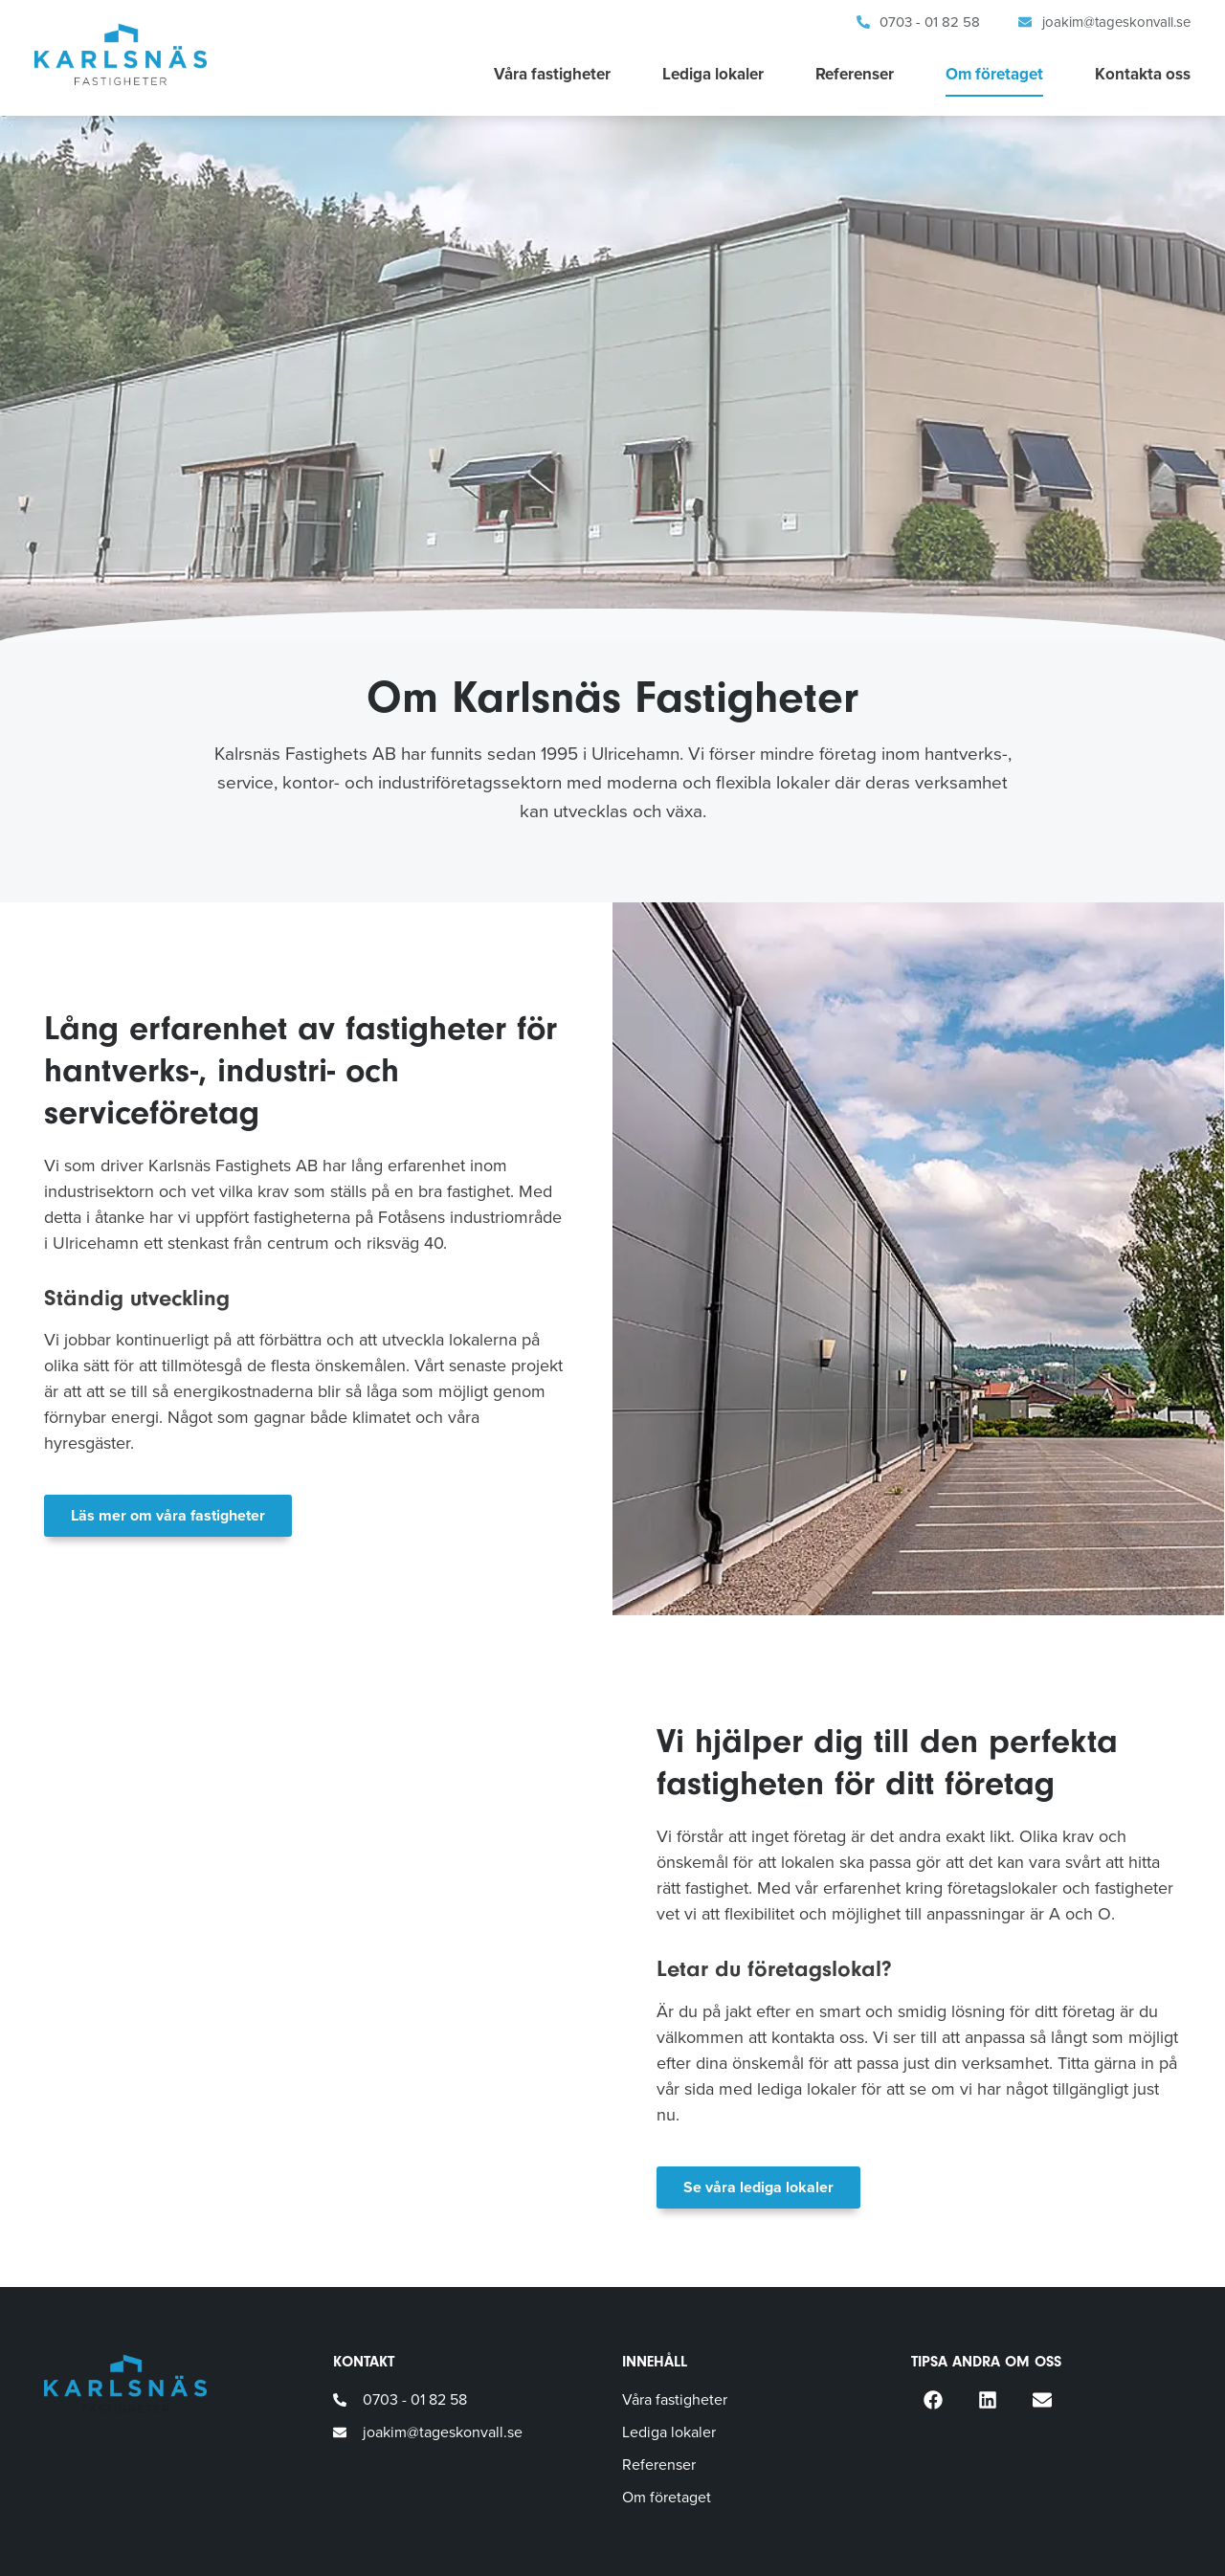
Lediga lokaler (713, 74)
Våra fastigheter (552, 74)
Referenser (854, 74)
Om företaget (994, 74)
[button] (932, 2399)
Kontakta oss (1143, 74)
